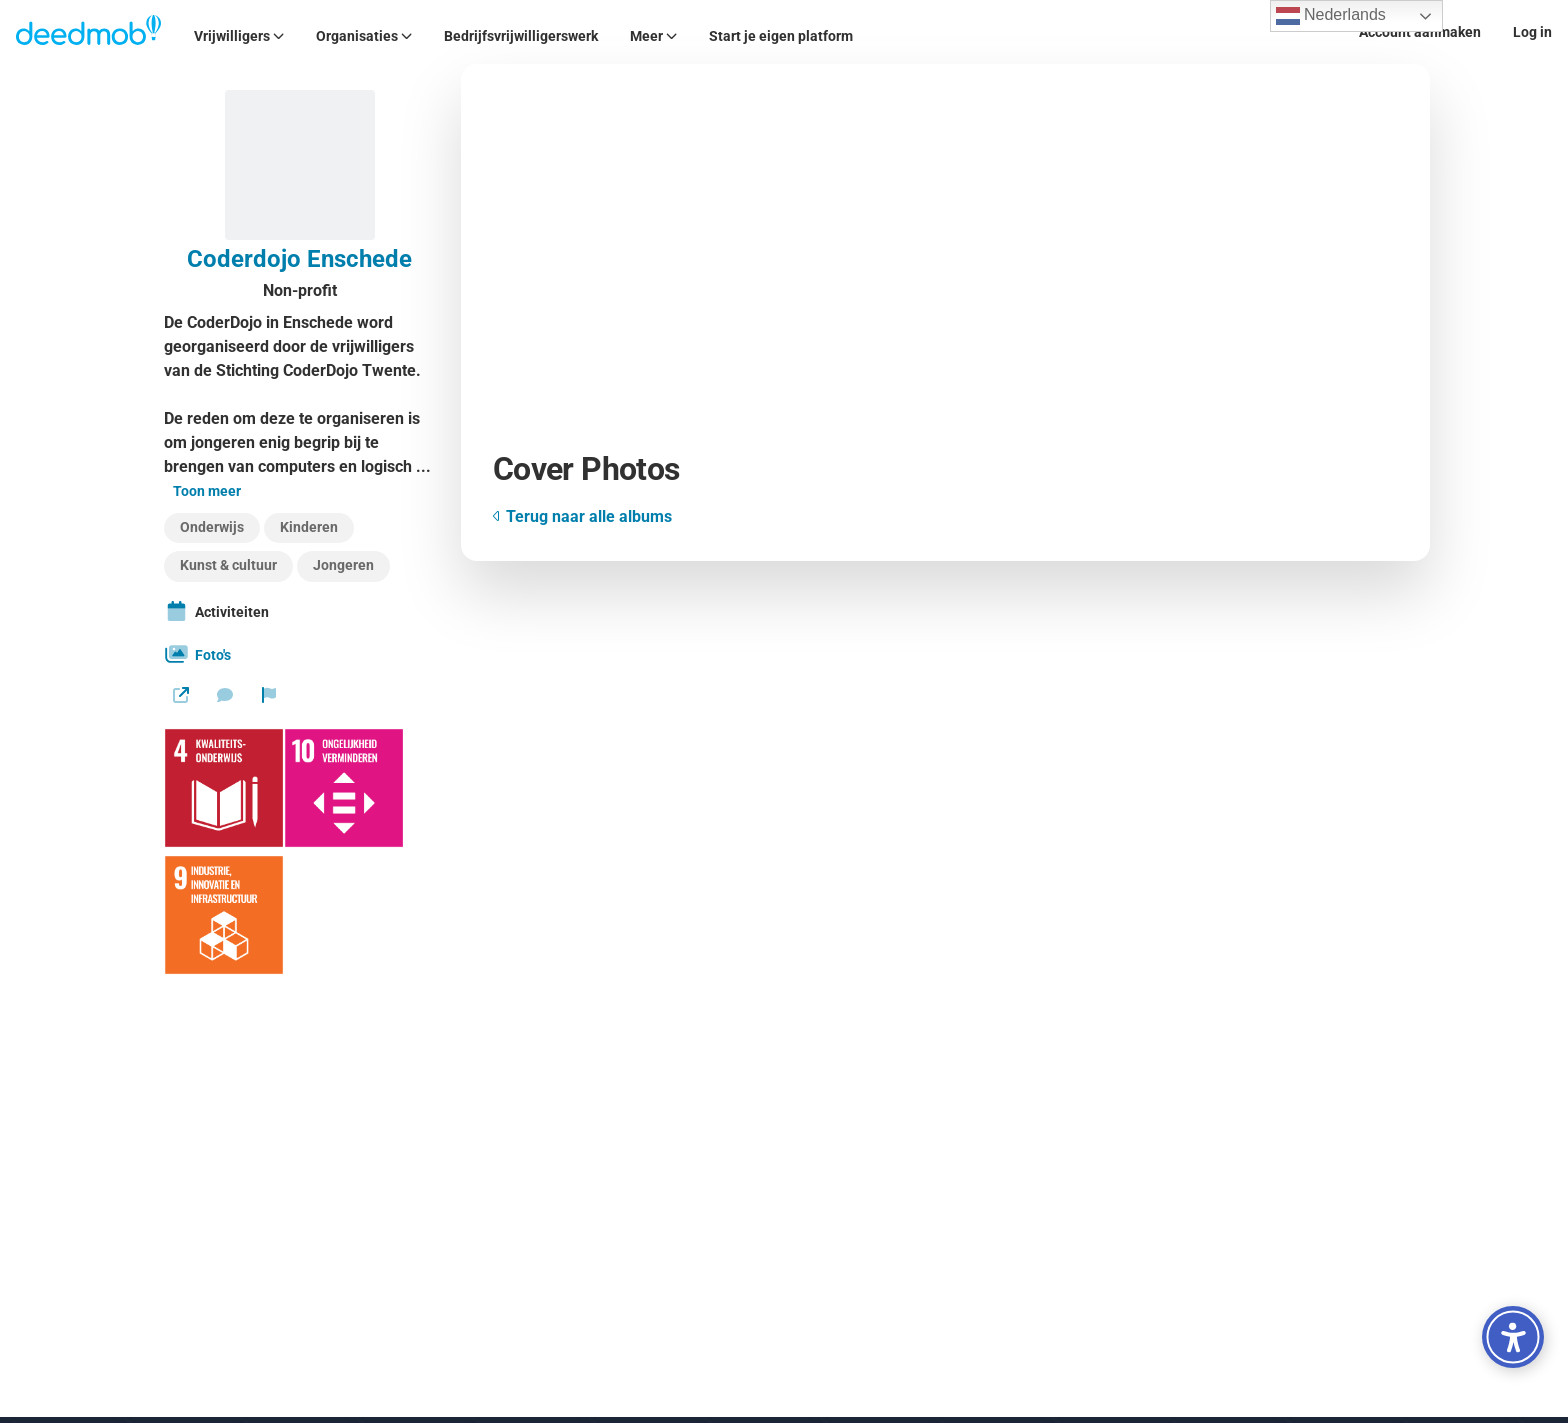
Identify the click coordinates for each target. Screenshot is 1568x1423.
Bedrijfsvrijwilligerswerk (521, 36)
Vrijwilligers (239, 36)
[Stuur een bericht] (225, 695)
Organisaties (364, 36)
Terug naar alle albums (582, 516)
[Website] (181, 695)
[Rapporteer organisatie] (269, 695)
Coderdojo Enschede (299, 259)
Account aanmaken (1420, 32)
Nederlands (1331, 16)
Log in (1532, 32)
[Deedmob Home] (89, 32)
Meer (653, 36)
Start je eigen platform (781, 36)
